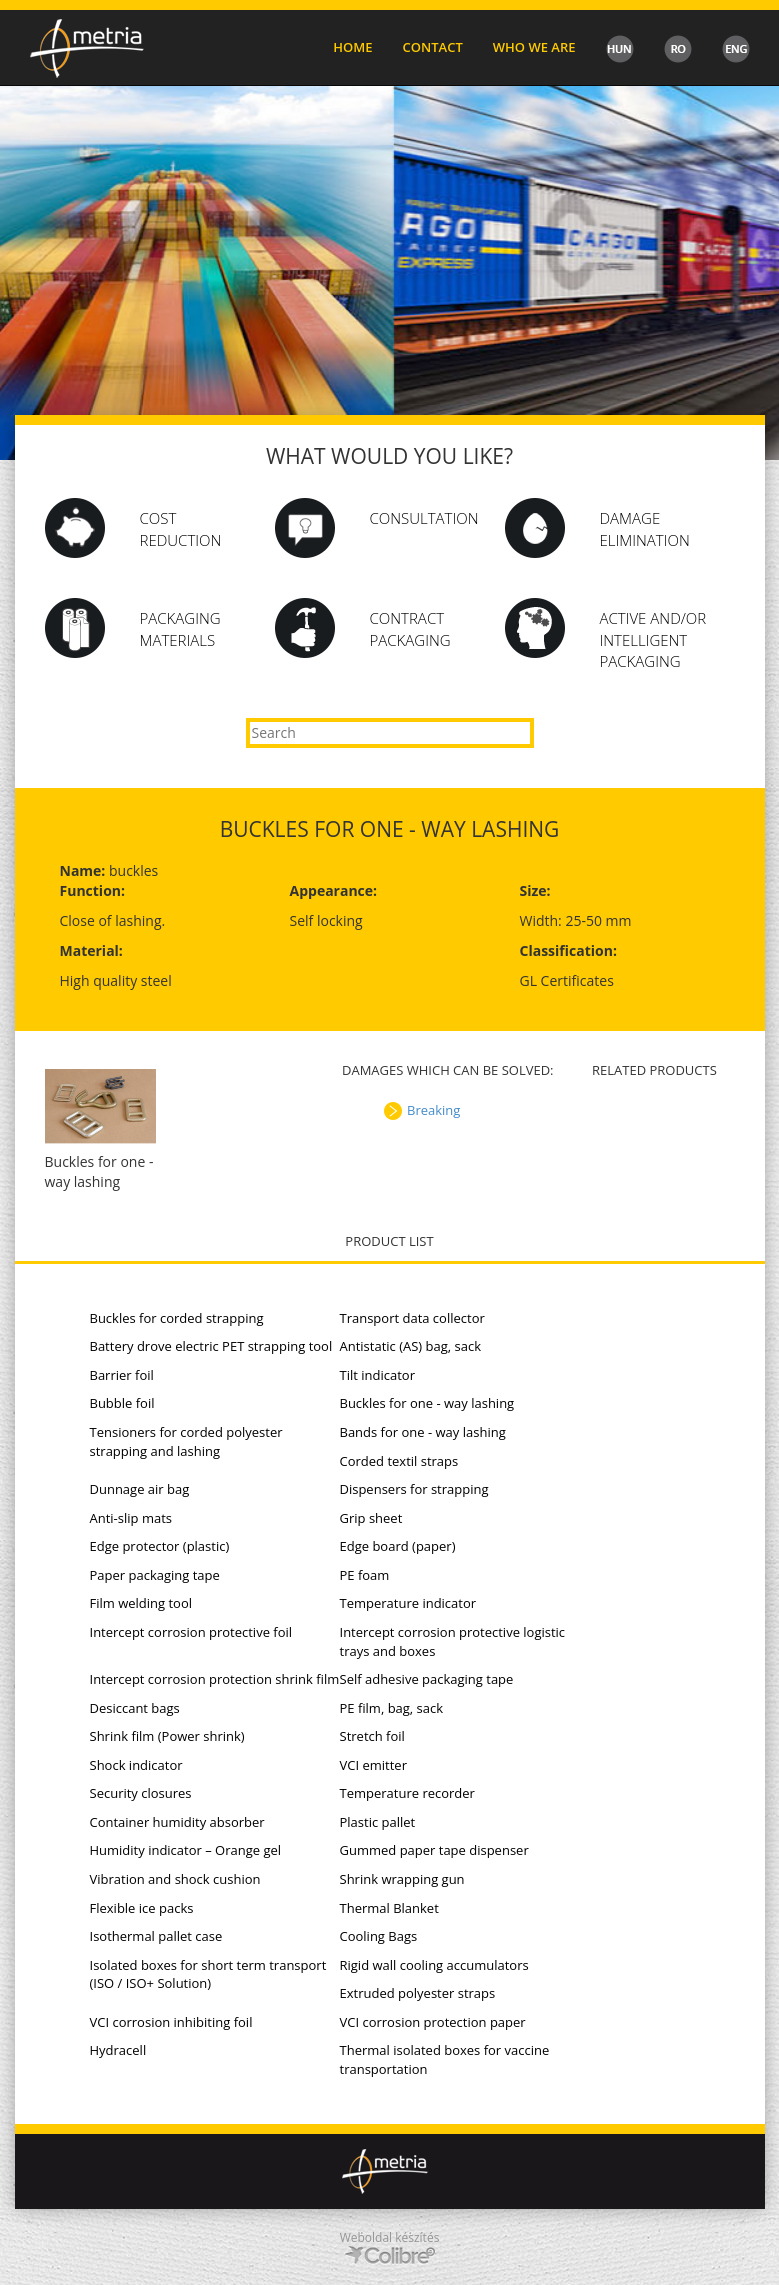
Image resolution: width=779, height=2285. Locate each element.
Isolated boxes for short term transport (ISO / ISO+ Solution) (208, 1974)
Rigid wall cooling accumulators (434, 1965)
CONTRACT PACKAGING (410, 628)
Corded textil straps (399, 1461)
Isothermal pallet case (156, 1936)
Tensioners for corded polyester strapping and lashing (186, 1441)
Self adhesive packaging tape (427, 1679)
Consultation (424, 518)
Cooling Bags (379, 1936)
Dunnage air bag (140, 1489)
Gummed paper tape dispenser (434, 1850)
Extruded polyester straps (418, 1993)
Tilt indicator (377, 1375)
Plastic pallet (378, 1822)
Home (352, 47)
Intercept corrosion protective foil (191, 1632)
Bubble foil (122, 1403)
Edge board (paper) (398, 1546)
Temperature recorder (407, 1793)
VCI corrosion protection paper (433, 2022)
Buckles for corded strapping (177, 1318)
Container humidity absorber (177, 1822)
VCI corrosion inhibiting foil (171, 2022)
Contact (433, 47)
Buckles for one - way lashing (427, 1403)
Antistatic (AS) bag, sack (411, 1346)
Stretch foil (372, 1736)
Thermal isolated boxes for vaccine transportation (445, 2059)
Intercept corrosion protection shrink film (215, 1679)
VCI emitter (373, 1765)
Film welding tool (141, 1603)
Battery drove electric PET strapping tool (211, 1346)
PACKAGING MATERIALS (180, 628)
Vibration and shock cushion (175, 1879)
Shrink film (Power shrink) (167, 1736)
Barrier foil (122, 1375)
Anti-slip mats (131, 1518)
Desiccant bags (135, 1708)
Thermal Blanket (389, 1908)
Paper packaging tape (155, 1575)
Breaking (433, 1110)
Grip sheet (371, 1518)
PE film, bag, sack (392, 1708)
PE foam (365, 1575)
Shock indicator (136, 1765)
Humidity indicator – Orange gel (186, 1850)
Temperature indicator (408, 1603)
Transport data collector (412, 1318)
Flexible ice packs (142, 1908)
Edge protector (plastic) (160, 1546)
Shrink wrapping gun (402, 1879)
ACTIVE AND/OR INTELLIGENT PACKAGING (653, 639)
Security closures (141, 1793)
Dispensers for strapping (414, 1489)
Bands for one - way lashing (423, 1432)
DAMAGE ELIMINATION (645, 528)
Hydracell (118, 2050)
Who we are (534, 47)
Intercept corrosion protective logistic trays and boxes (453, 1641)
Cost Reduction (181, 528)
